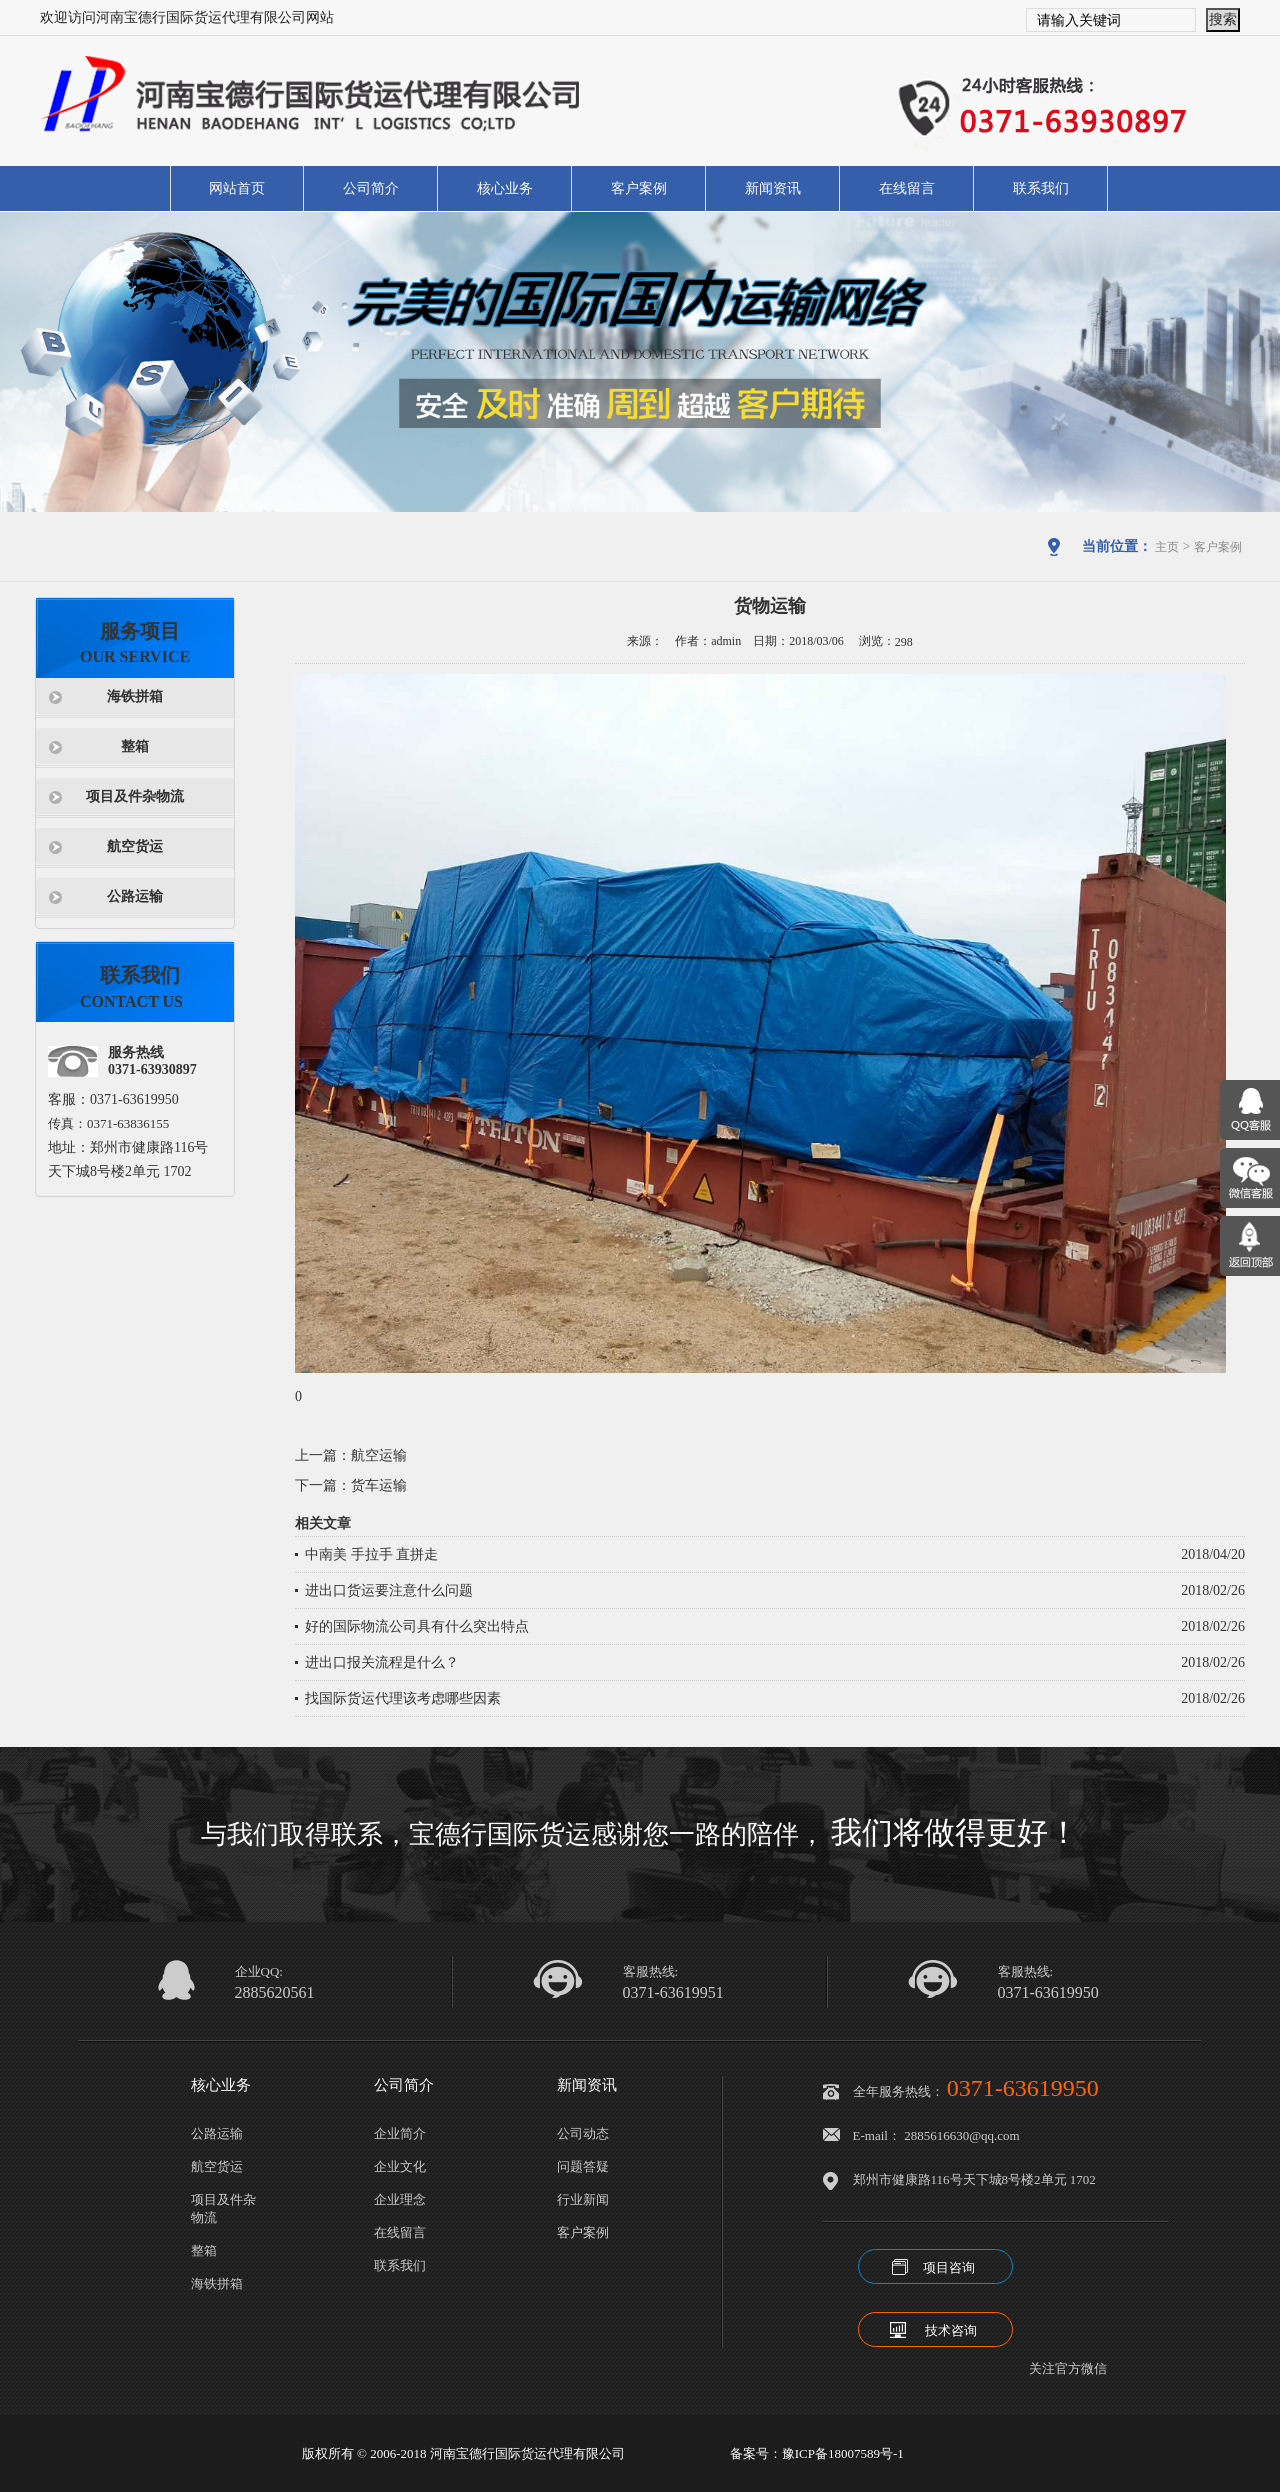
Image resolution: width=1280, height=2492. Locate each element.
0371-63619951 (673, 1992)
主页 (1167, 547)
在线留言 (907, 188)
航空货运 (135, 846)
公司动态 (583, 2133)
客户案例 (639, 188)
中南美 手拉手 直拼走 (371, 1554)
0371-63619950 (1048, 1992)
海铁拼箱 (135, 696)
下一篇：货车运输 (351, 1485)
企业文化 (400, 2166)
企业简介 (400, 2133)
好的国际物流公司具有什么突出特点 (417, 1626)
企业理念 (400, 2199)
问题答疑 (583, 2166)
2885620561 (275, 1992)
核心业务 (505, 188)
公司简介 (371, 188)
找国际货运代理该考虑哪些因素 (403, 1698)
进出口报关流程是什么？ (382, 1662)
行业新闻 (583, 2199)
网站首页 (237, 188)
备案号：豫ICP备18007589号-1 (817, 2453)
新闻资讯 (773, 188)
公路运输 (135, 896)
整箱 (135, 746)
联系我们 (1041, 188)
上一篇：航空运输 (351, 1455)
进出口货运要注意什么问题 (389, 1590)
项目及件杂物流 (135, 796)
